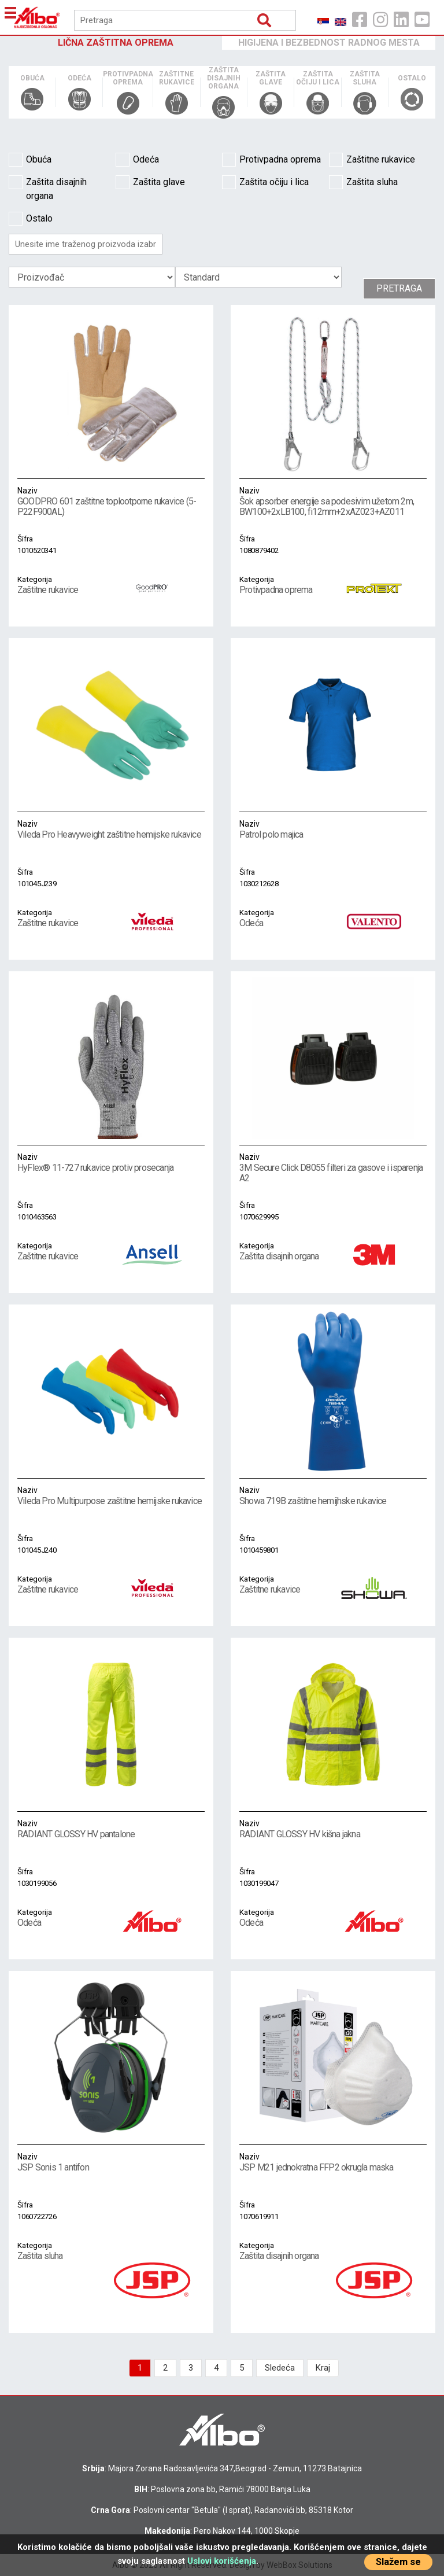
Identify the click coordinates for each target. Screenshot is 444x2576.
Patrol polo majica (333, 829)
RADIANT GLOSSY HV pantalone (111, 1829)
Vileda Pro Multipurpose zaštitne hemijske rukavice (111, 1495)
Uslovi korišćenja (221, 2561)
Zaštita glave (150, 182)
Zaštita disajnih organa (48, 188)
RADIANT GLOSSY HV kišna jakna (333, 1829)
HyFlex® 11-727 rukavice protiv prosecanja (111, 1162)
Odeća (137, 160)
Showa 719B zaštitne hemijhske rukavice (333, 1495)
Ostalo (31, 219)
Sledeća (280, 2368)
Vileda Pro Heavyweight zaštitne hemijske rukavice (111, 829)
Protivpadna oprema (271, 160)
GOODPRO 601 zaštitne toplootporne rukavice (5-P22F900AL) (111, 501)
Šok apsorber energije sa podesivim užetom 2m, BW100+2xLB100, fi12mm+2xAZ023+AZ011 (333, 501)
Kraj (323, 2368)
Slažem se (398, 2561)
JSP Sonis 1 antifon (111, 2162)
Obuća (30, 160)
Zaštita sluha (363, 182)
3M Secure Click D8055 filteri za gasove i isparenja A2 (333, 1167)
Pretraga (399, 288)
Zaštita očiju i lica (265, 182)
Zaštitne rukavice (372, 160)
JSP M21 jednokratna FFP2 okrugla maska (333, 2162)
